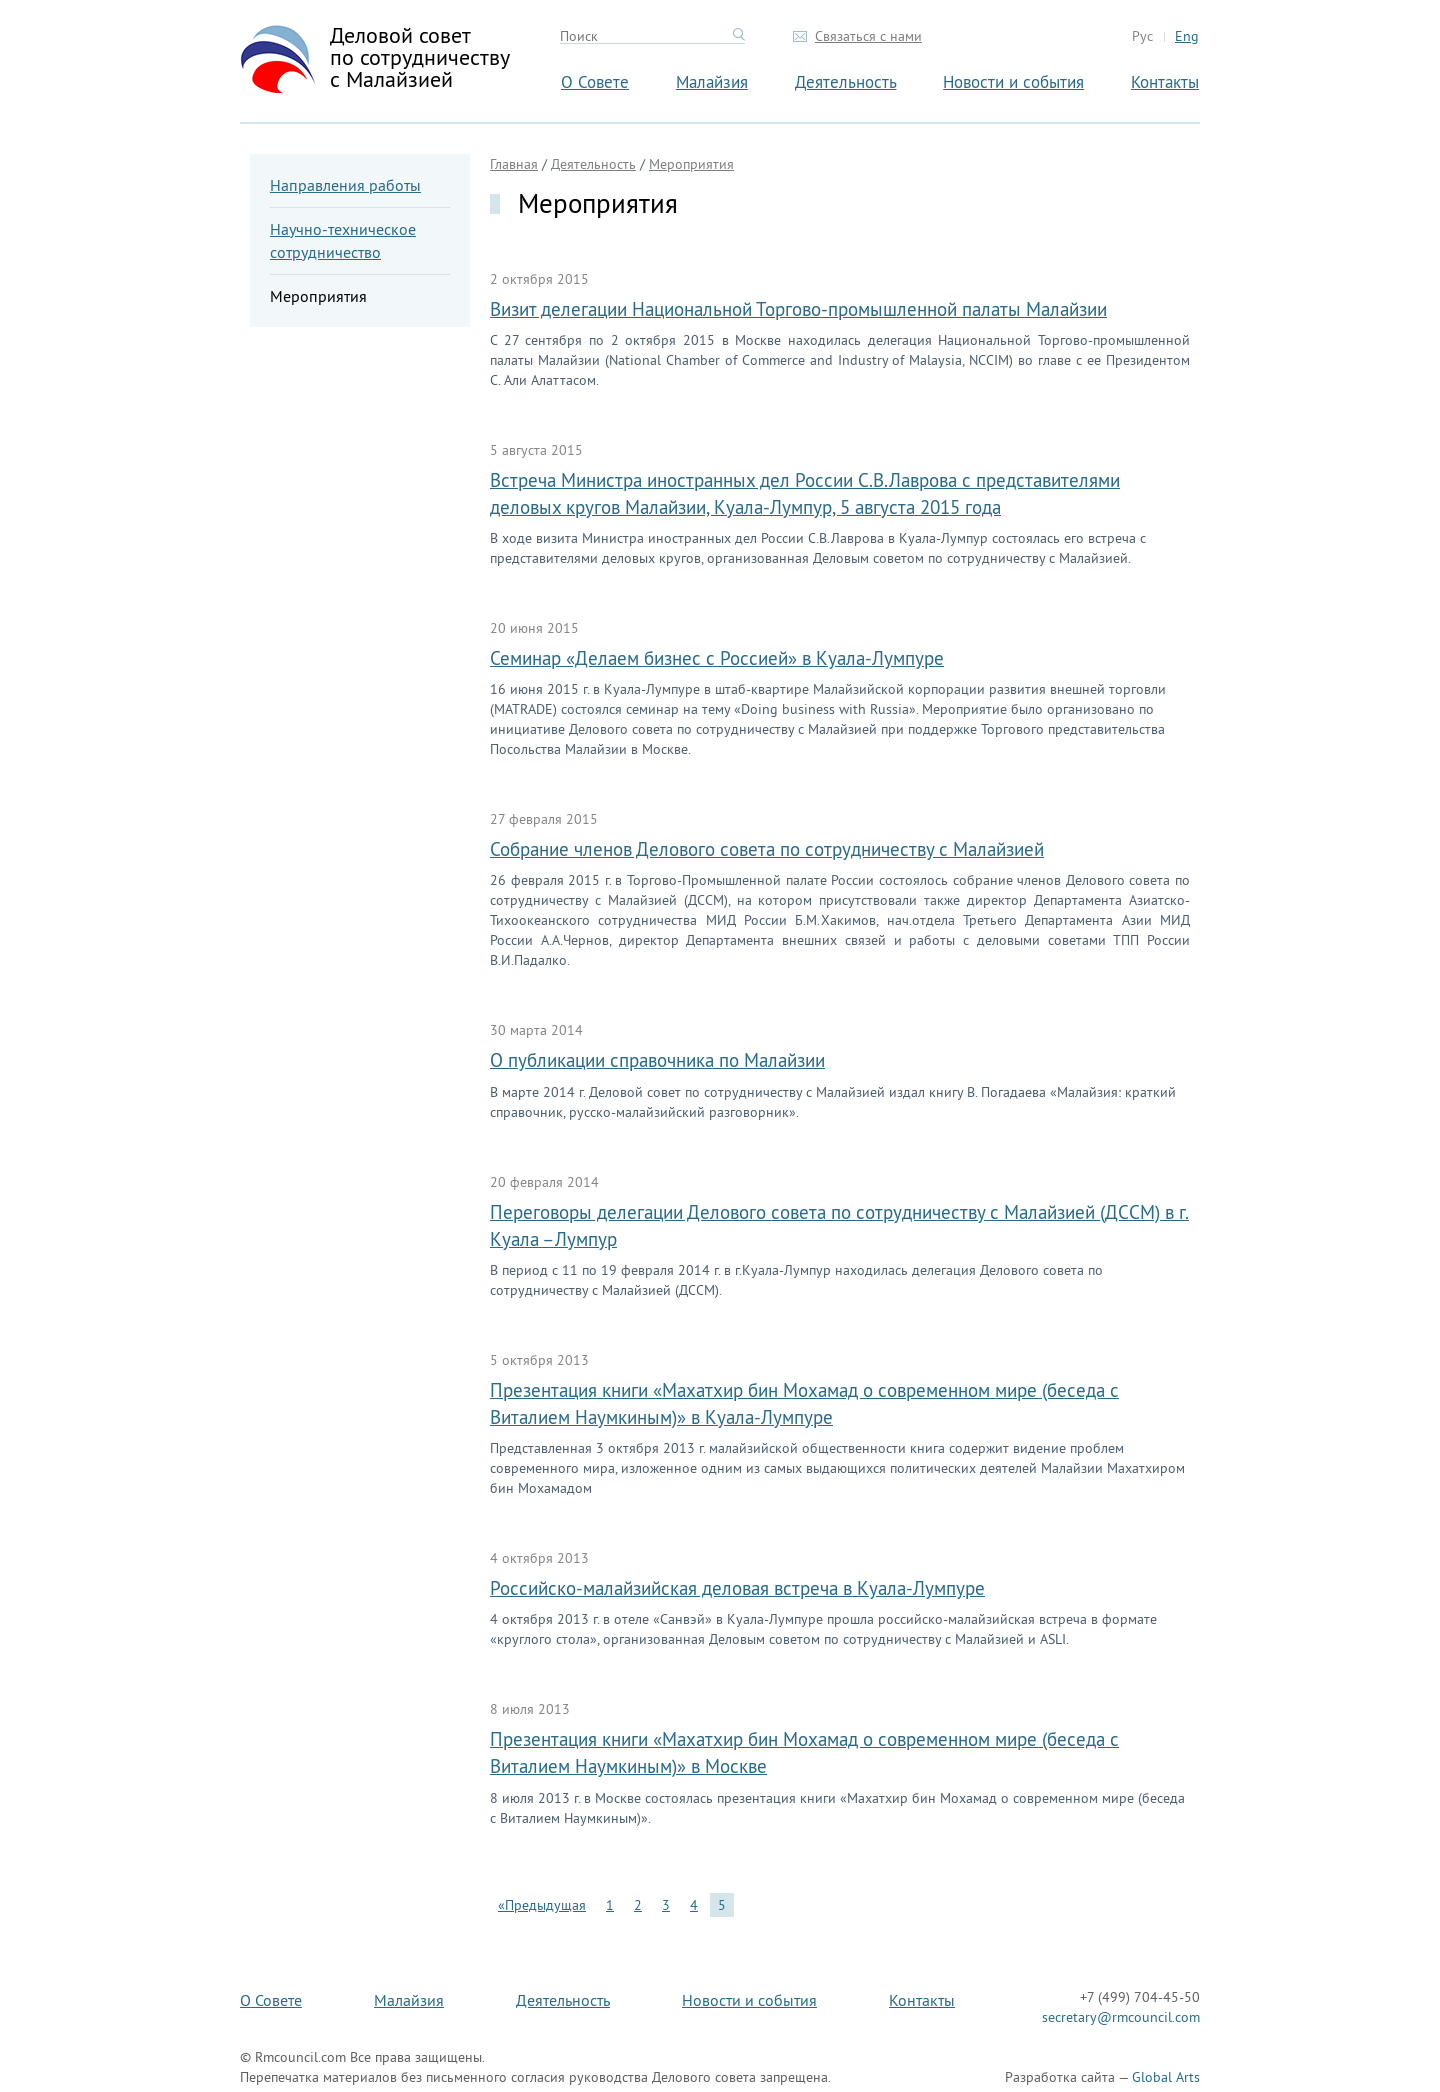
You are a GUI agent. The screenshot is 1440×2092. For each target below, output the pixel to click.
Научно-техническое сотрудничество (343, 240)
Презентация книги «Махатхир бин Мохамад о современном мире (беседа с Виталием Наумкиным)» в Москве (804, 1752)
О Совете (595, 81)
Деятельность (846, 81)
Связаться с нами (868, 36)
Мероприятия (318, 296)
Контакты (1165, 81)
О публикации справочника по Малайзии (657, 1060)
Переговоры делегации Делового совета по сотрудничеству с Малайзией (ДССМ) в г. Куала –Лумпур (839, 1225)
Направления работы (345, 185)
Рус (1142, 36)
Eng (1187, 36)
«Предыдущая (542, 1905)
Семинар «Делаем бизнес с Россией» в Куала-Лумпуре (717, 658)
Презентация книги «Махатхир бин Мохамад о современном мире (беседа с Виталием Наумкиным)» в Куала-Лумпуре (804, 1403)
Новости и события (1013, 81)
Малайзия (712, 81)
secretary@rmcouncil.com (1121, 2017)
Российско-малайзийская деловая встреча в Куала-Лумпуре (737, 1588)
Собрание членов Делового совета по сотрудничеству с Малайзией (767, 849)
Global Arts (1166, 2077)
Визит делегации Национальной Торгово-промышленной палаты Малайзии (798, 309)
